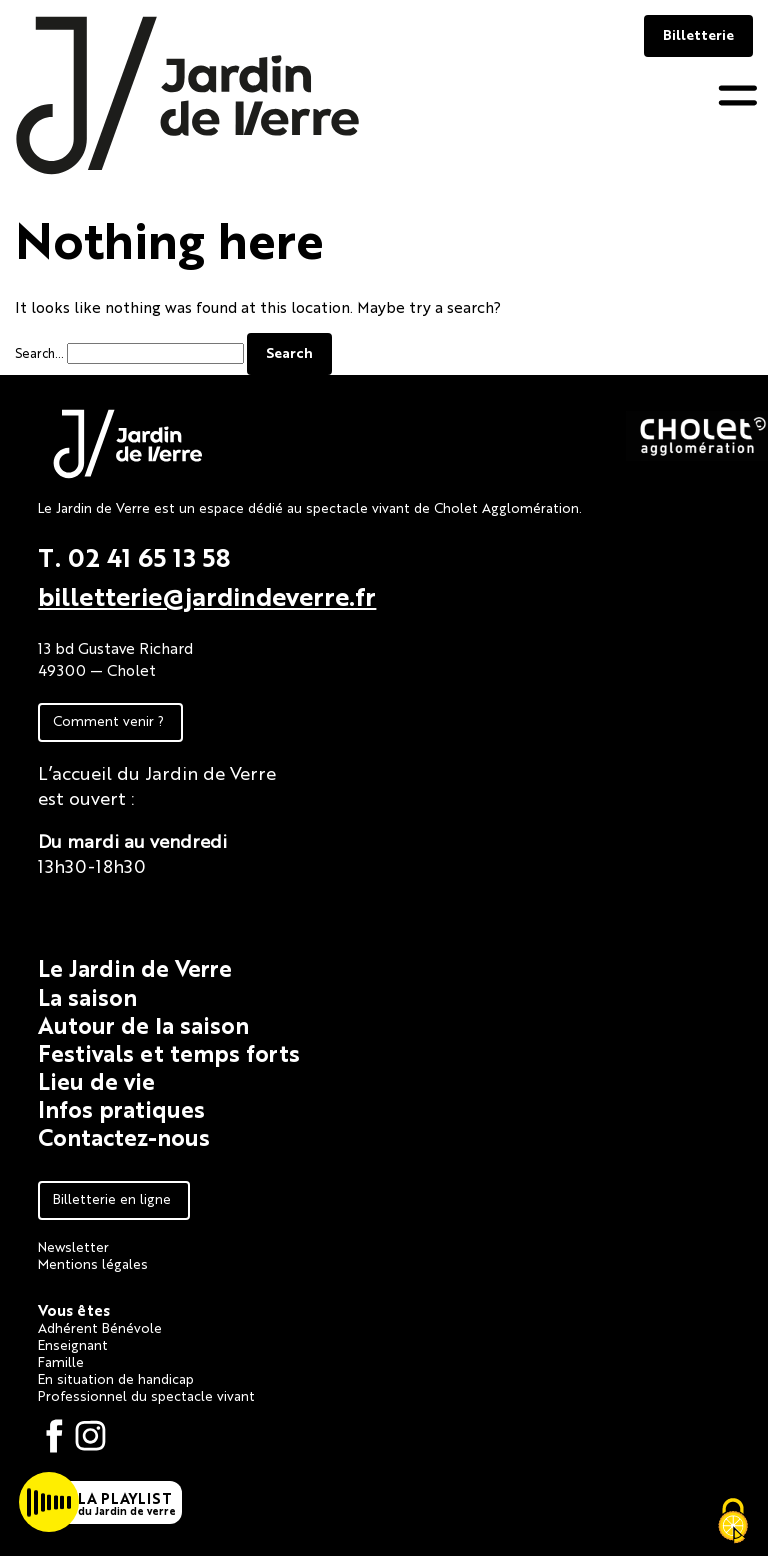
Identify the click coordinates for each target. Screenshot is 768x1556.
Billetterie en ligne (112, 1198)
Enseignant (73, 1344)
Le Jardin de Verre (135, 967)
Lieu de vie (96, 1080)
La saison (87, 996)
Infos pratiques (121, 1108)
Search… (39, 352)
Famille (61, 1361)
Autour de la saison (143, 1024)
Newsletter (73, 1246)
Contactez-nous (124, 1136)
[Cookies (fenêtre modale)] (733, 1522)
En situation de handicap (116, 1378)
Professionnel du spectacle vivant (146, 1395)
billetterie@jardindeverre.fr (207, 595)
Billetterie (698, 34)
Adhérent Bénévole (100, 1327)
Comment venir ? (108, 720)
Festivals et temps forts (169, 1052)
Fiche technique (106, 908)
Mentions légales (93, 1263)
